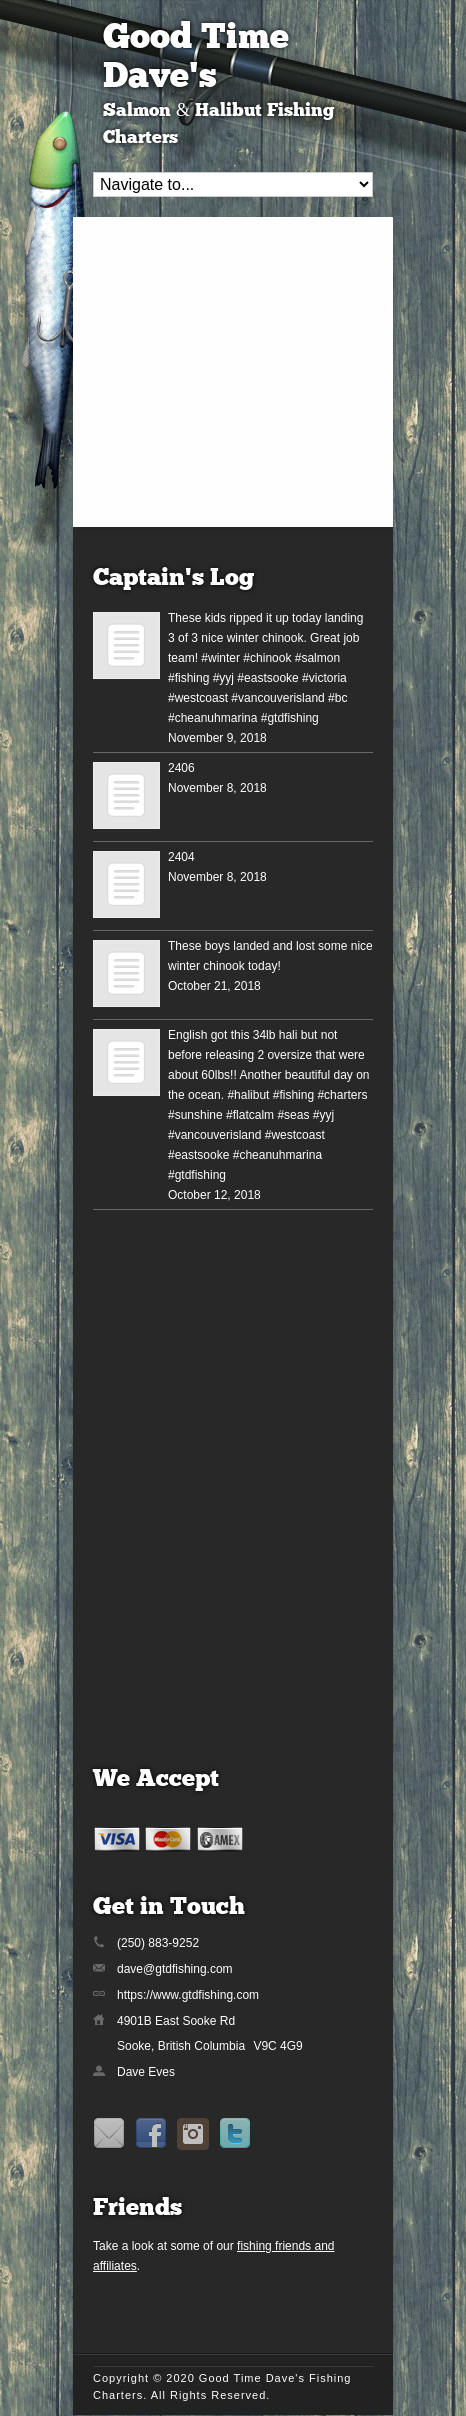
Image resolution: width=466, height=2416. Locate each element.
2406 (181, 768)
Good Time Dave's (196, 59)
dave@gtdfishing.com (175, 1969)
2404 (181, 857)
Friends (137, 2209)
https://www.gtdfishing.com (188, 1995)
